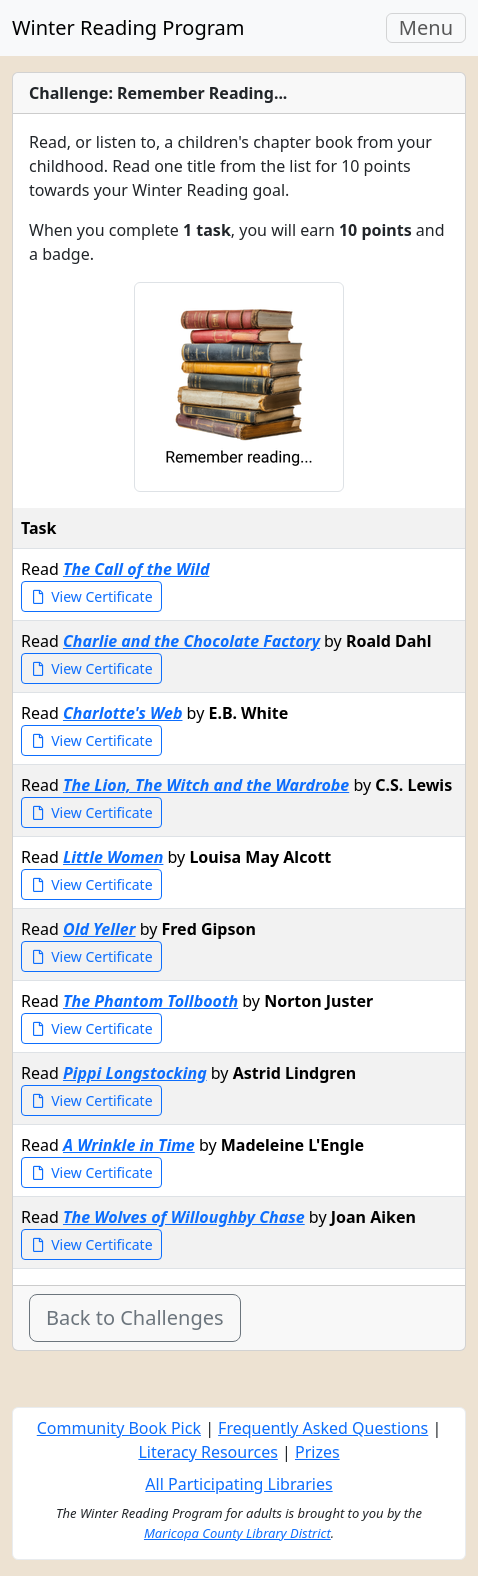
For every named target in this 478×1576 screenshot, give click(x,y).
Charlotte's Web (123, 713)
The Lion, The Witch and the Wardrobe (206, 785)
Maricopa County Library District (237, 1533)
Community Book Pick (119, 1428)
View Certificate (91, 596)
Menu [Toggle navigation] (432, 28)
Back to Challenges (135, 1317)
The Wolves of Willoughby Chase (184, 1217)
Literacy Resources (207, 1452)
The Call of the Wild (136, 569)
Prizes (317, 1452)
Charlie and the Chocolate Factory (191, 641)
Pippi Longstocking (135, 1073)
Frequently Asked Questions (323, 1428)
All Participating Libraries (238, 1484)
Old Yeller (99, 929)
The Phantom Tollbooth (150, 1001)
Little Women (113, 857)
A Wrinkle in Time (129, 1145)
